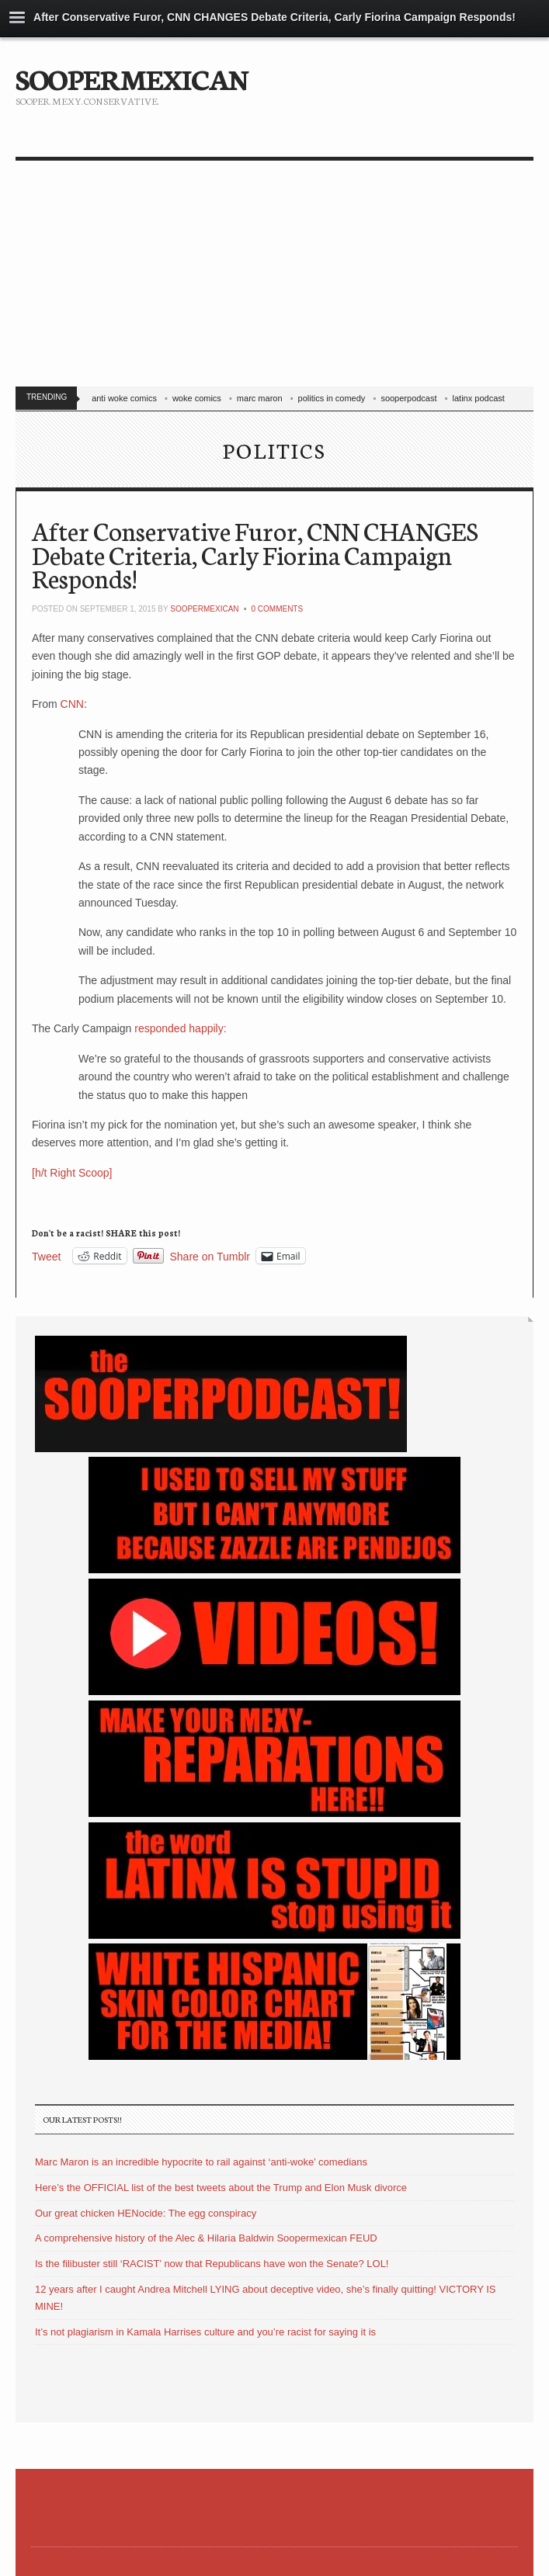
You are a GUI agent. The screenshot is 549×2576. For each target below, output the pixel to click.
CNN (72, 704)
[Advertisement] (274, 277)
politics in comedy (332, 398)
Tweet (46, 1256)
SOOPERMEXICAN (132, 77)
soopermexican (204, 609)
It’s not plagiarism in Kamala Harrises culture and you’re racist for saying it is (205, 2332)
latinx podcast (479, 398)
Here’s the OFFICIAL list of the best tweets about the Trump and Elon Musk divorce (221, 2187)
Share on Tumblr (210, 1256)
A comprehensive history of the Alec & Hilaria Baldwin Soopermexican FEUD (206, 2238)
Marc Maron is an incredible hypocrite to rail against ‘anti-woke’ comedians (201, 2162)
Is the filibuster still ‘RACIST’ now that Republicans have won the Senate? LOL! (211, 2263)
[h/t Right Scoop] (72, 1173)
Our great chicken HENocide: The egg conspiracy (145, 2213)
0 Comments (277, 609)
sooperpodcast (408, 398)
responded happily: (178, 1028)
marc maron (260, 398)
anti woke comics (124, 398)
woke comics (196, 398)
